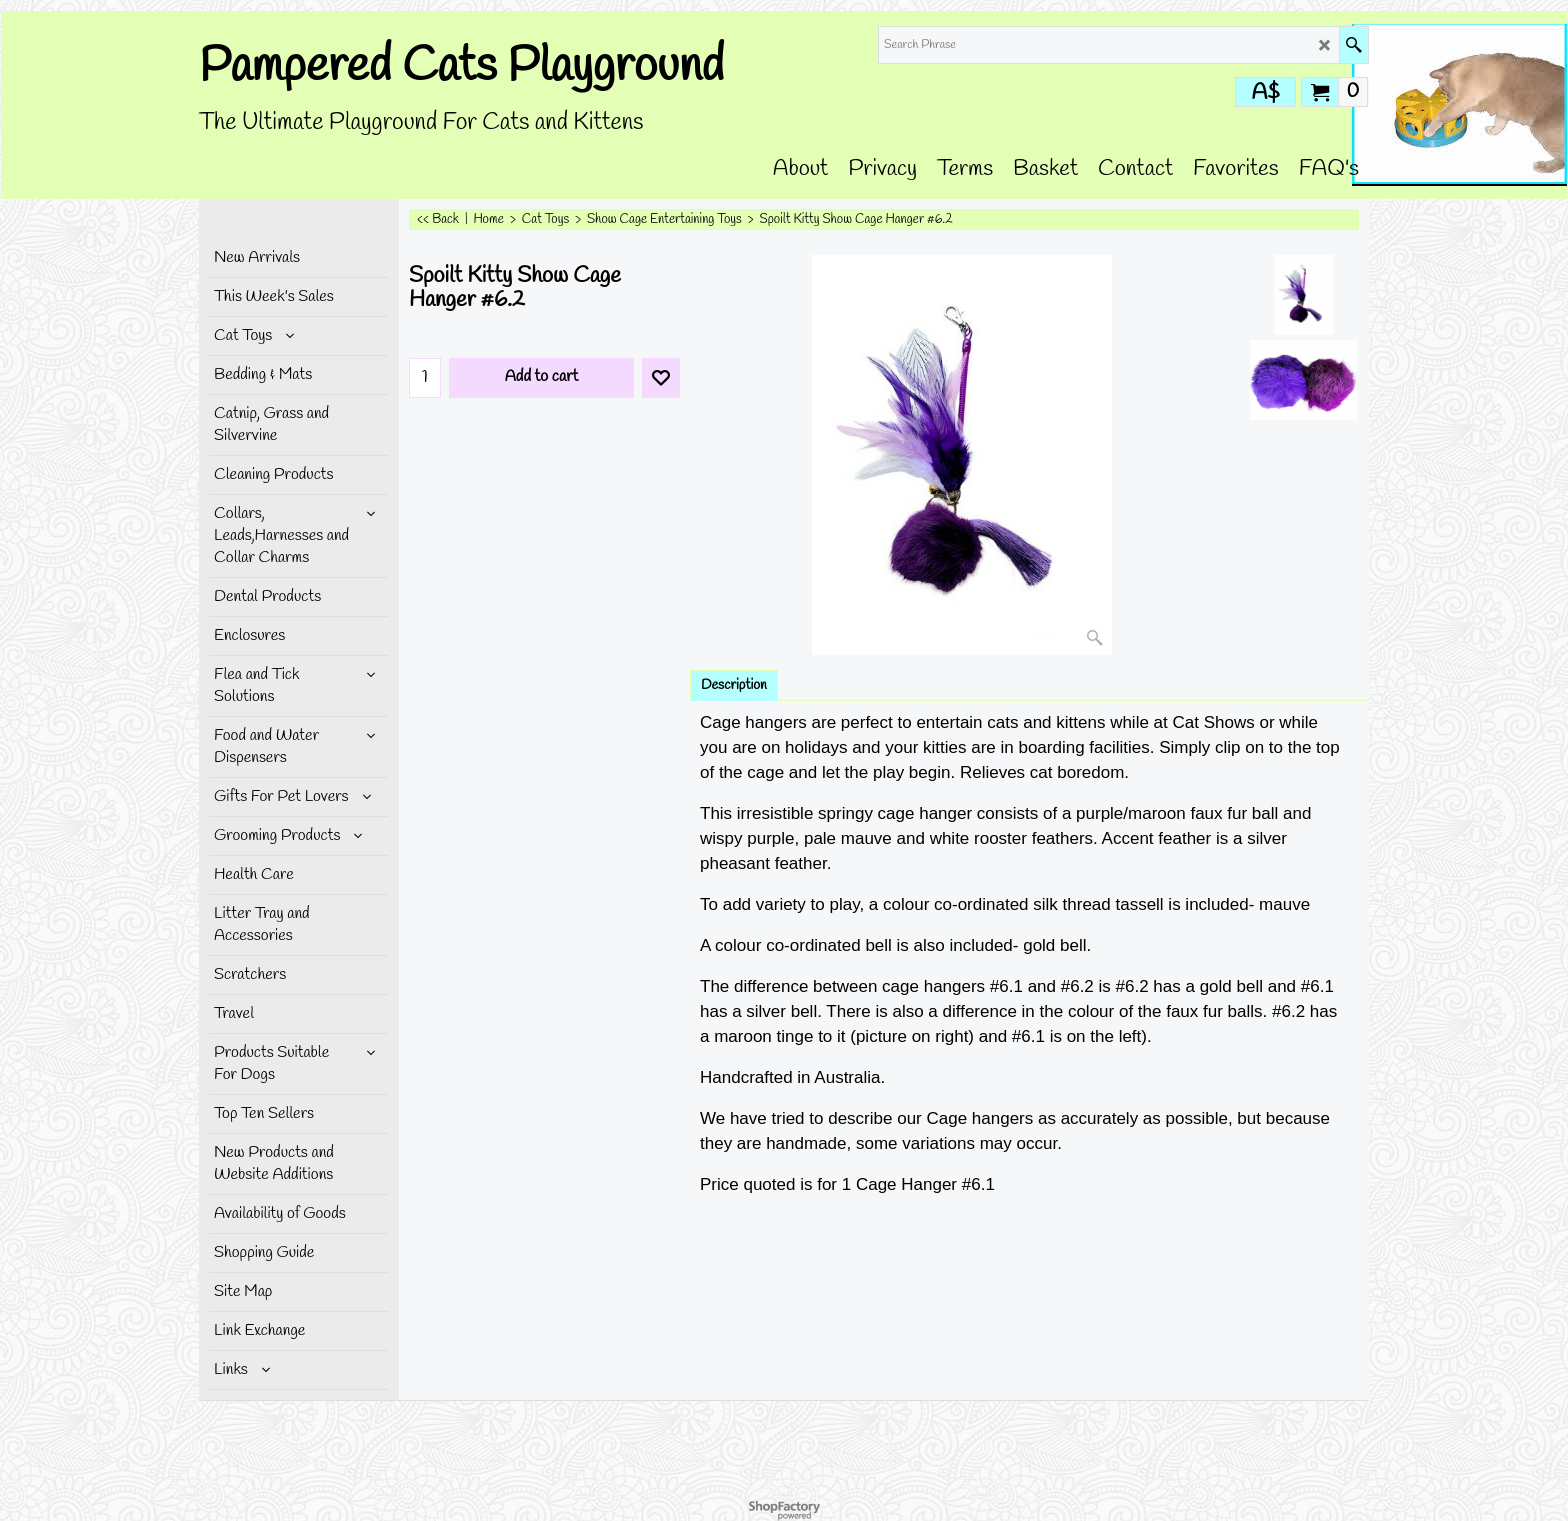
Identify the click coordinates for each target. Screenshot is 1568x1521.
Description (734, 685)
